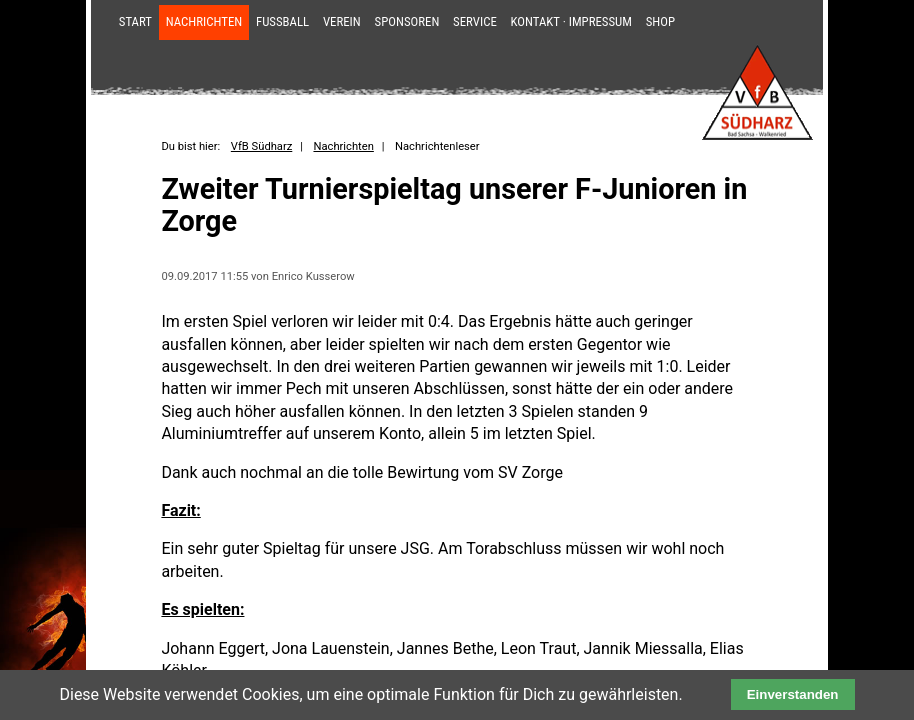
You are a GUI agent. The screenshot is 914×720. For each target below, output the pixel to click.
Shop (660, 21)
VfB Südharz (261, 146)
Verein (342, 21)
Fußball (282, 21)
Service (475, 21)
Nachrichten (204, 21)
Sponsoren (407, 21)
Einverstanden (793, 694)
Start (135, 21)
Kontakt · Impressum (571, 21)
